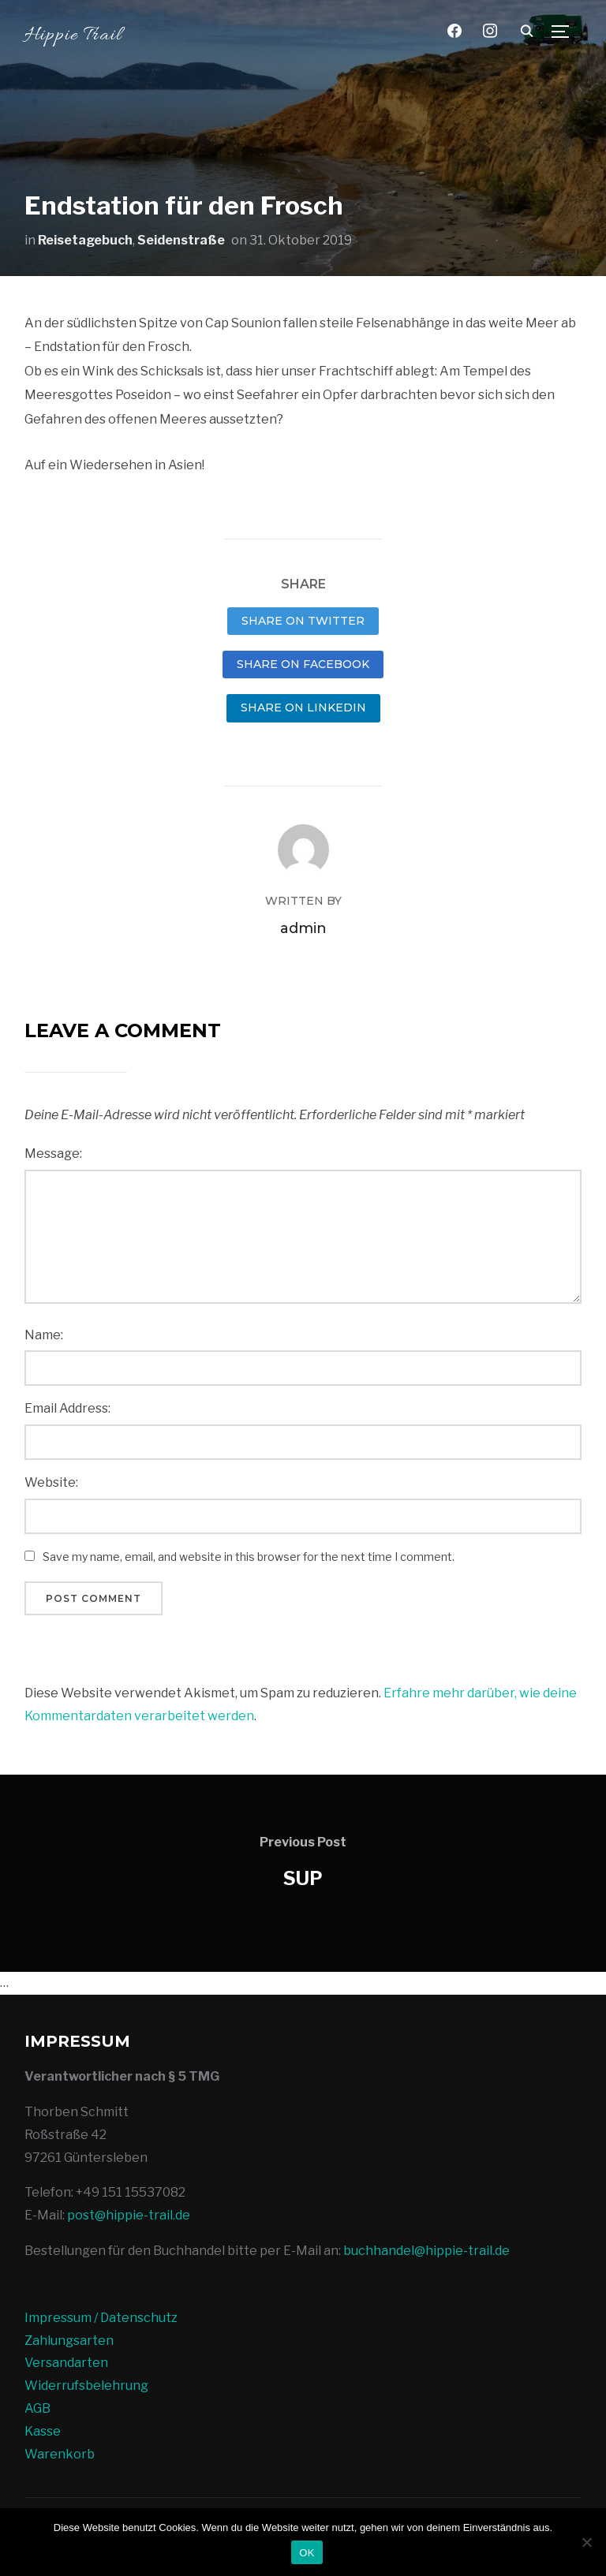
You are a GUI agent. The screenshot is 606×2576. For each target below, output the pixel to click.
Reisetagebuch (85, 240)
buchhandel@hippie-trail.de (426, 2250)
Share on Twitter (303, 621)
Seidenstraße (181, 240)
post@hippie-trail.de (128, 2215)
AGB (37, 2408)
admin (303, 928)
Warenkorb (59, 2454)
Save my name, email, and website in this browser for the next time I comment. (248, 1556)
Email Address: (67, 1408)
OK (306, 2553)
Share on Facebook (303, 664)
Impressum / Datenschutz (101, 2317)
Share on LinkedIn (303, 707)
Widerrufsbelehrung (86, 2385)
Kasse (42, 2431)
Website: (51, 1482)
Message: (53, 1153)
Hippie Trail (73, 36)
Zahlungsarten (69, 2340)
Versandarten (66, 2362)
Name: (43, 1334)
